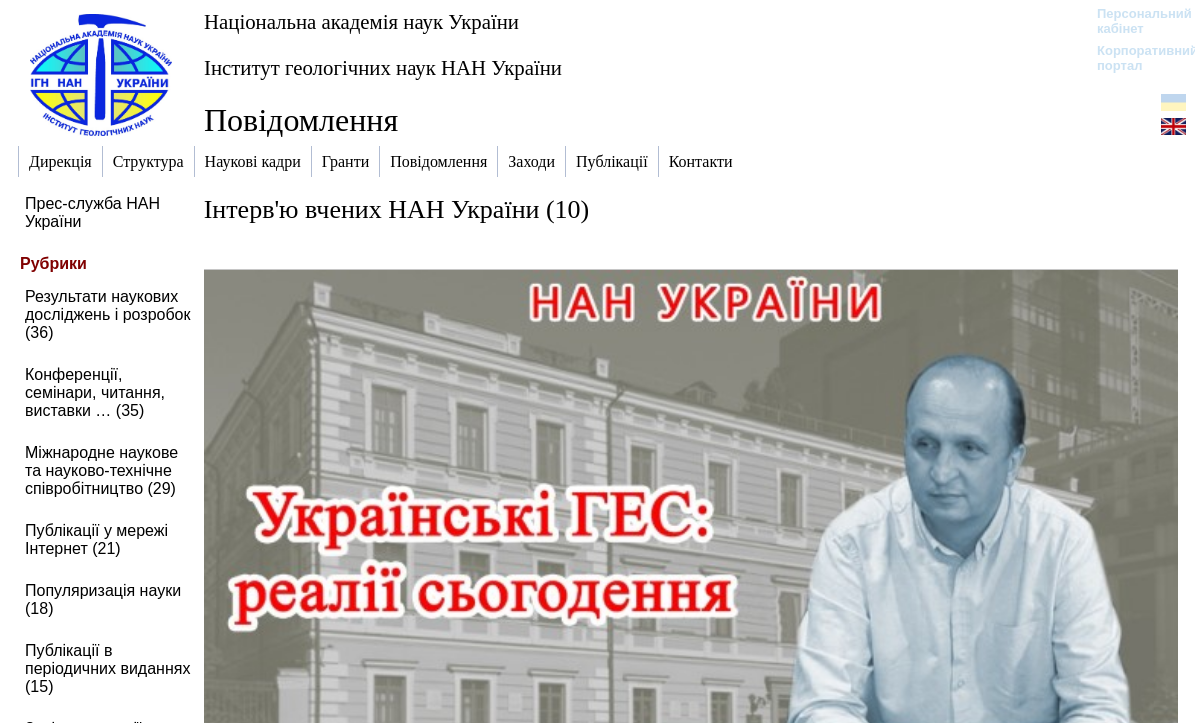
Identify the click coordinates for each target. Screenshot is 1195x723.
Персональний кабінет (1134, 21)
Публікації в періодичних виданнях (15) (107, 668)
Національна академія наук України (361, 21)
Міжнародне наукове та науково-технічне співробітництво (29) (101, 470)
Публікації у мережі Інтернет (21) (96, 539)
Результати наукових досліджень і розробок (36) (108, 314)
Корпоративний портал (1134, 58)
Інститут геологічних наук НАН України (383, 67)
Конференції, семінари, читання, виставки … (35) (95, 392)
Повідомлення (301, 120)
